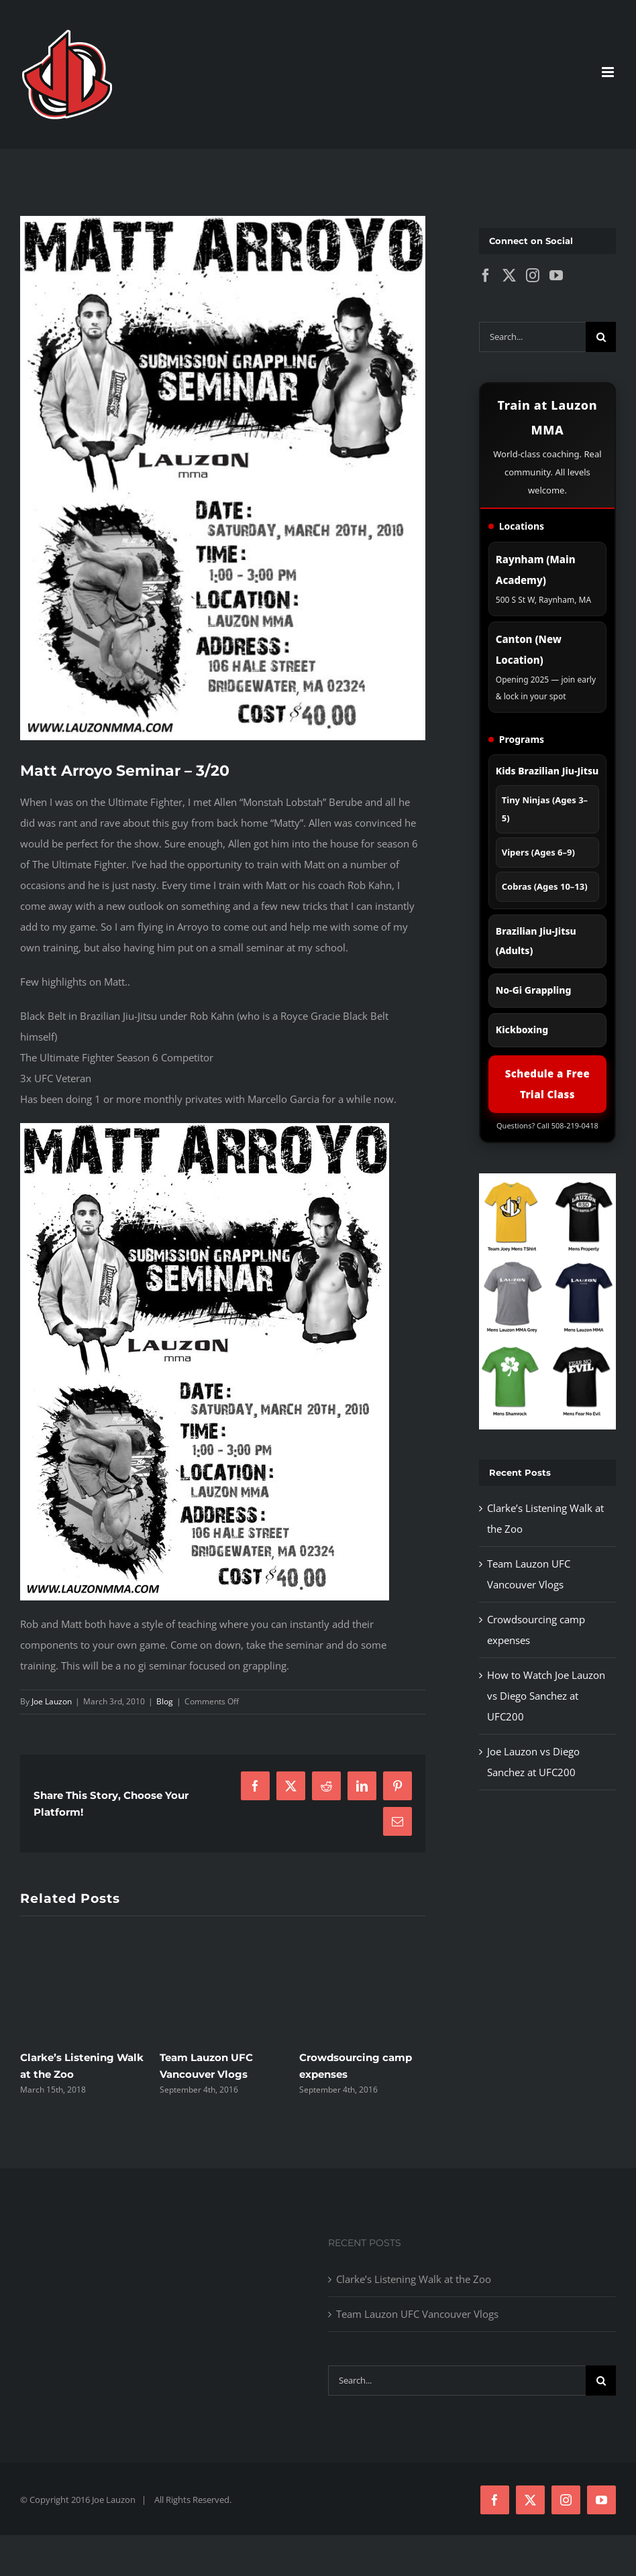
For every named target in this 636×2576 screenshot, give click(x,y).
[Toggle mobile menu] (609, 72)
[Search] (601, 337)
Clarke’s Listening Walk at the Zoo (413, 2279)
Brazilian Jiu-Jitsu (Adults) (536, 941)
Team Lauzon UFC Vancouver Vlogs (417, 2314)
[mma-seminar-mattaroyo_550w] (222, 478)
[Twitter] (509, 275)
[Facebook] (485, 275)
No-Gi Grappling (534, 990)
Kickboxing (522, 1029)
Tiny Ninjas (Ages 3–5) (545, 809)
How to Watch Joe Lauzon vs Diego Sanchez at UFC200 (546, 1695)
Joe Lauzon (52, 1701)
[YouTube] (556, 275)
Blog (164, 1701)
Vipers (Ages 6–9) (538, 852)
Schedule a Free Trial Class (547, 1084)
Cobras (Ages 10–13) (545, 886)
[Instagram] (532, 275)
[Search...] (532, 337)
